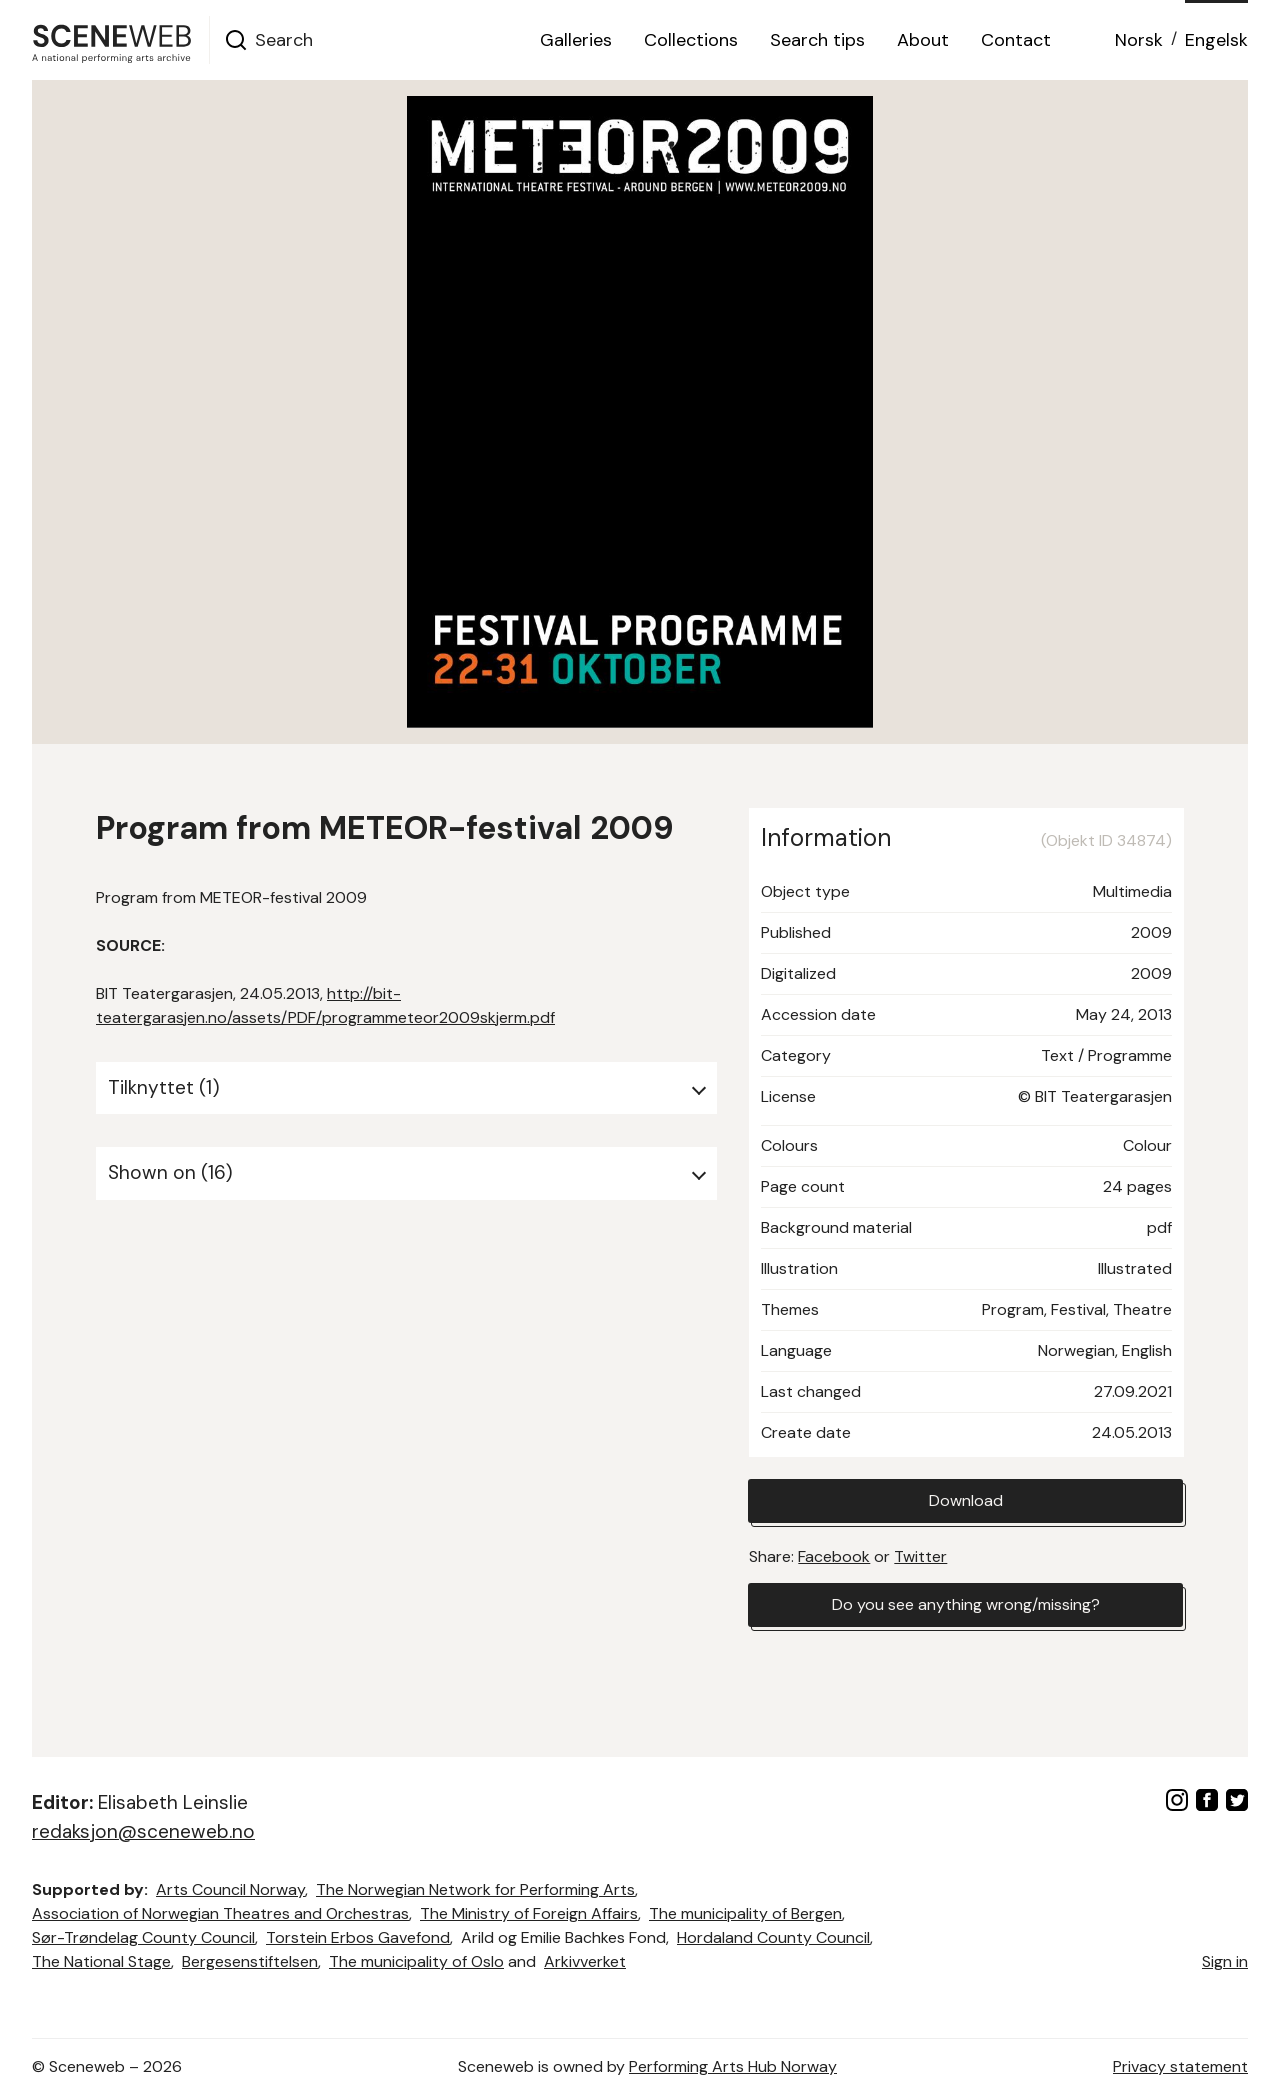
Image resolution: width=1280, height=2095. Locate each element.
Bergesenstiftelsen (250, 1961)
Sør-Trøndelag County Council (143, 1937)
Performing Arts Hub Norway (733, 2066)
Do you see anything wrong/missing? (966, 1604)
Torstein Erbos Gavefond (358, 1937)
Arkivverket (585, 1961)
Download (966, 1500)
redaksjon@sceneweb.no (143, 1831)
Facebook (834, 1556)
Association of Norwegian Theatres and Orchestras (220, 1913)
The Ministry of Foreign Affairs (529, 1913)
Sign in (1225, 1961)
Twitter (920, 1556)
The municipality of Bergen (745, 1913)
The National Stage (101, 1961)
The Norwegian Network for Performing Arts (475, 1889)
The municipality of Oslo (416, 1961)
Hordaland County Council (773, 1937)
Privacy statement (1180, 2066)
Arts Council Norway (230, 1889)
